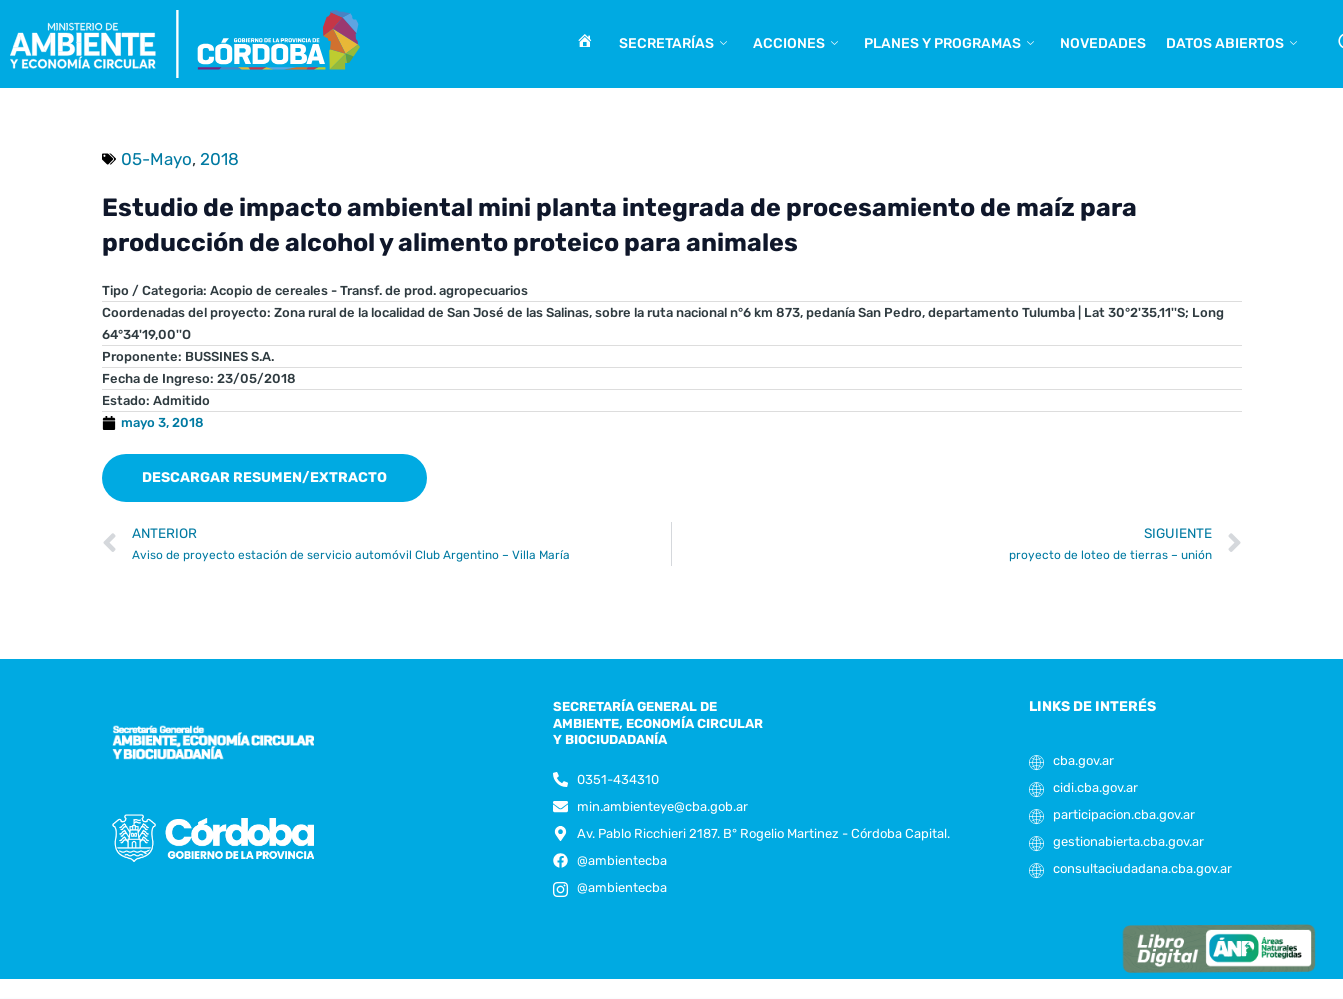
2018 (219, 159)
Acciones (795, 44)
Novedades (1103, 43)
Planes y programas (949, 44)
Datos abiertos (1231, 44)
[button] (264, 478)
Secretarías (673, 44)
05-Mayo (156, 159)
